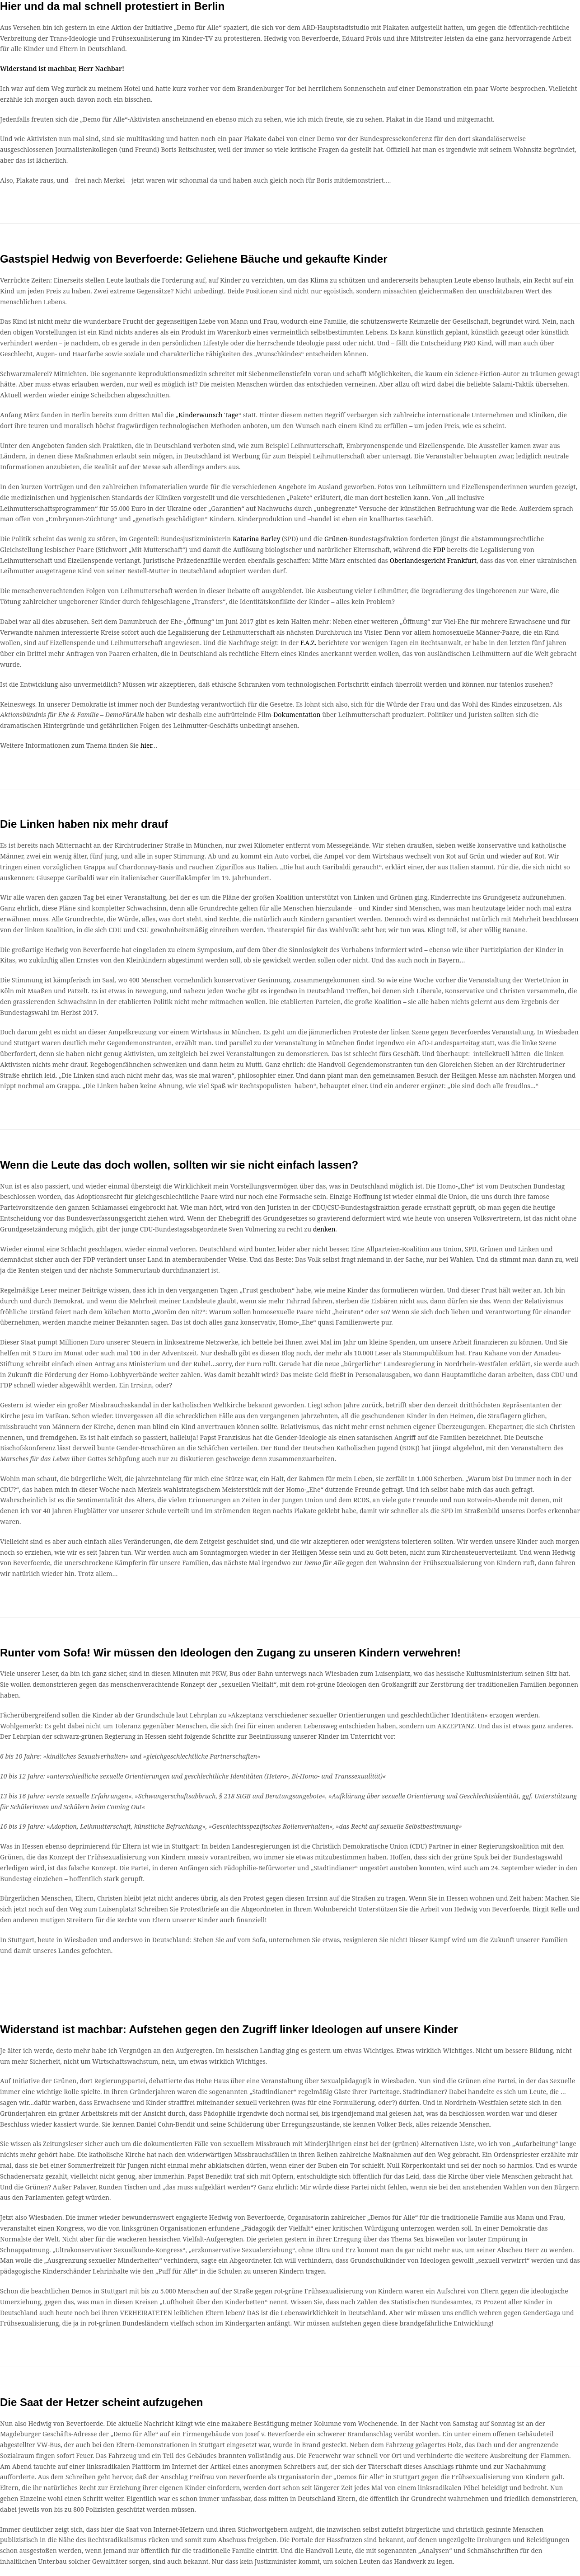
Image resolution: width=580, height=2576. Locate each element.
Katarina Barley (257, 538)
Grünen (335, 538)
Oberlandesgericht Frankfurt (433, 560)
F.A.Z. (308, 642)
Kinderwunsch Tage (208, 414)
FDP (439, 549)
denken (324, 1229)
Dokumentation (296, 714)
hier (146, 745)
